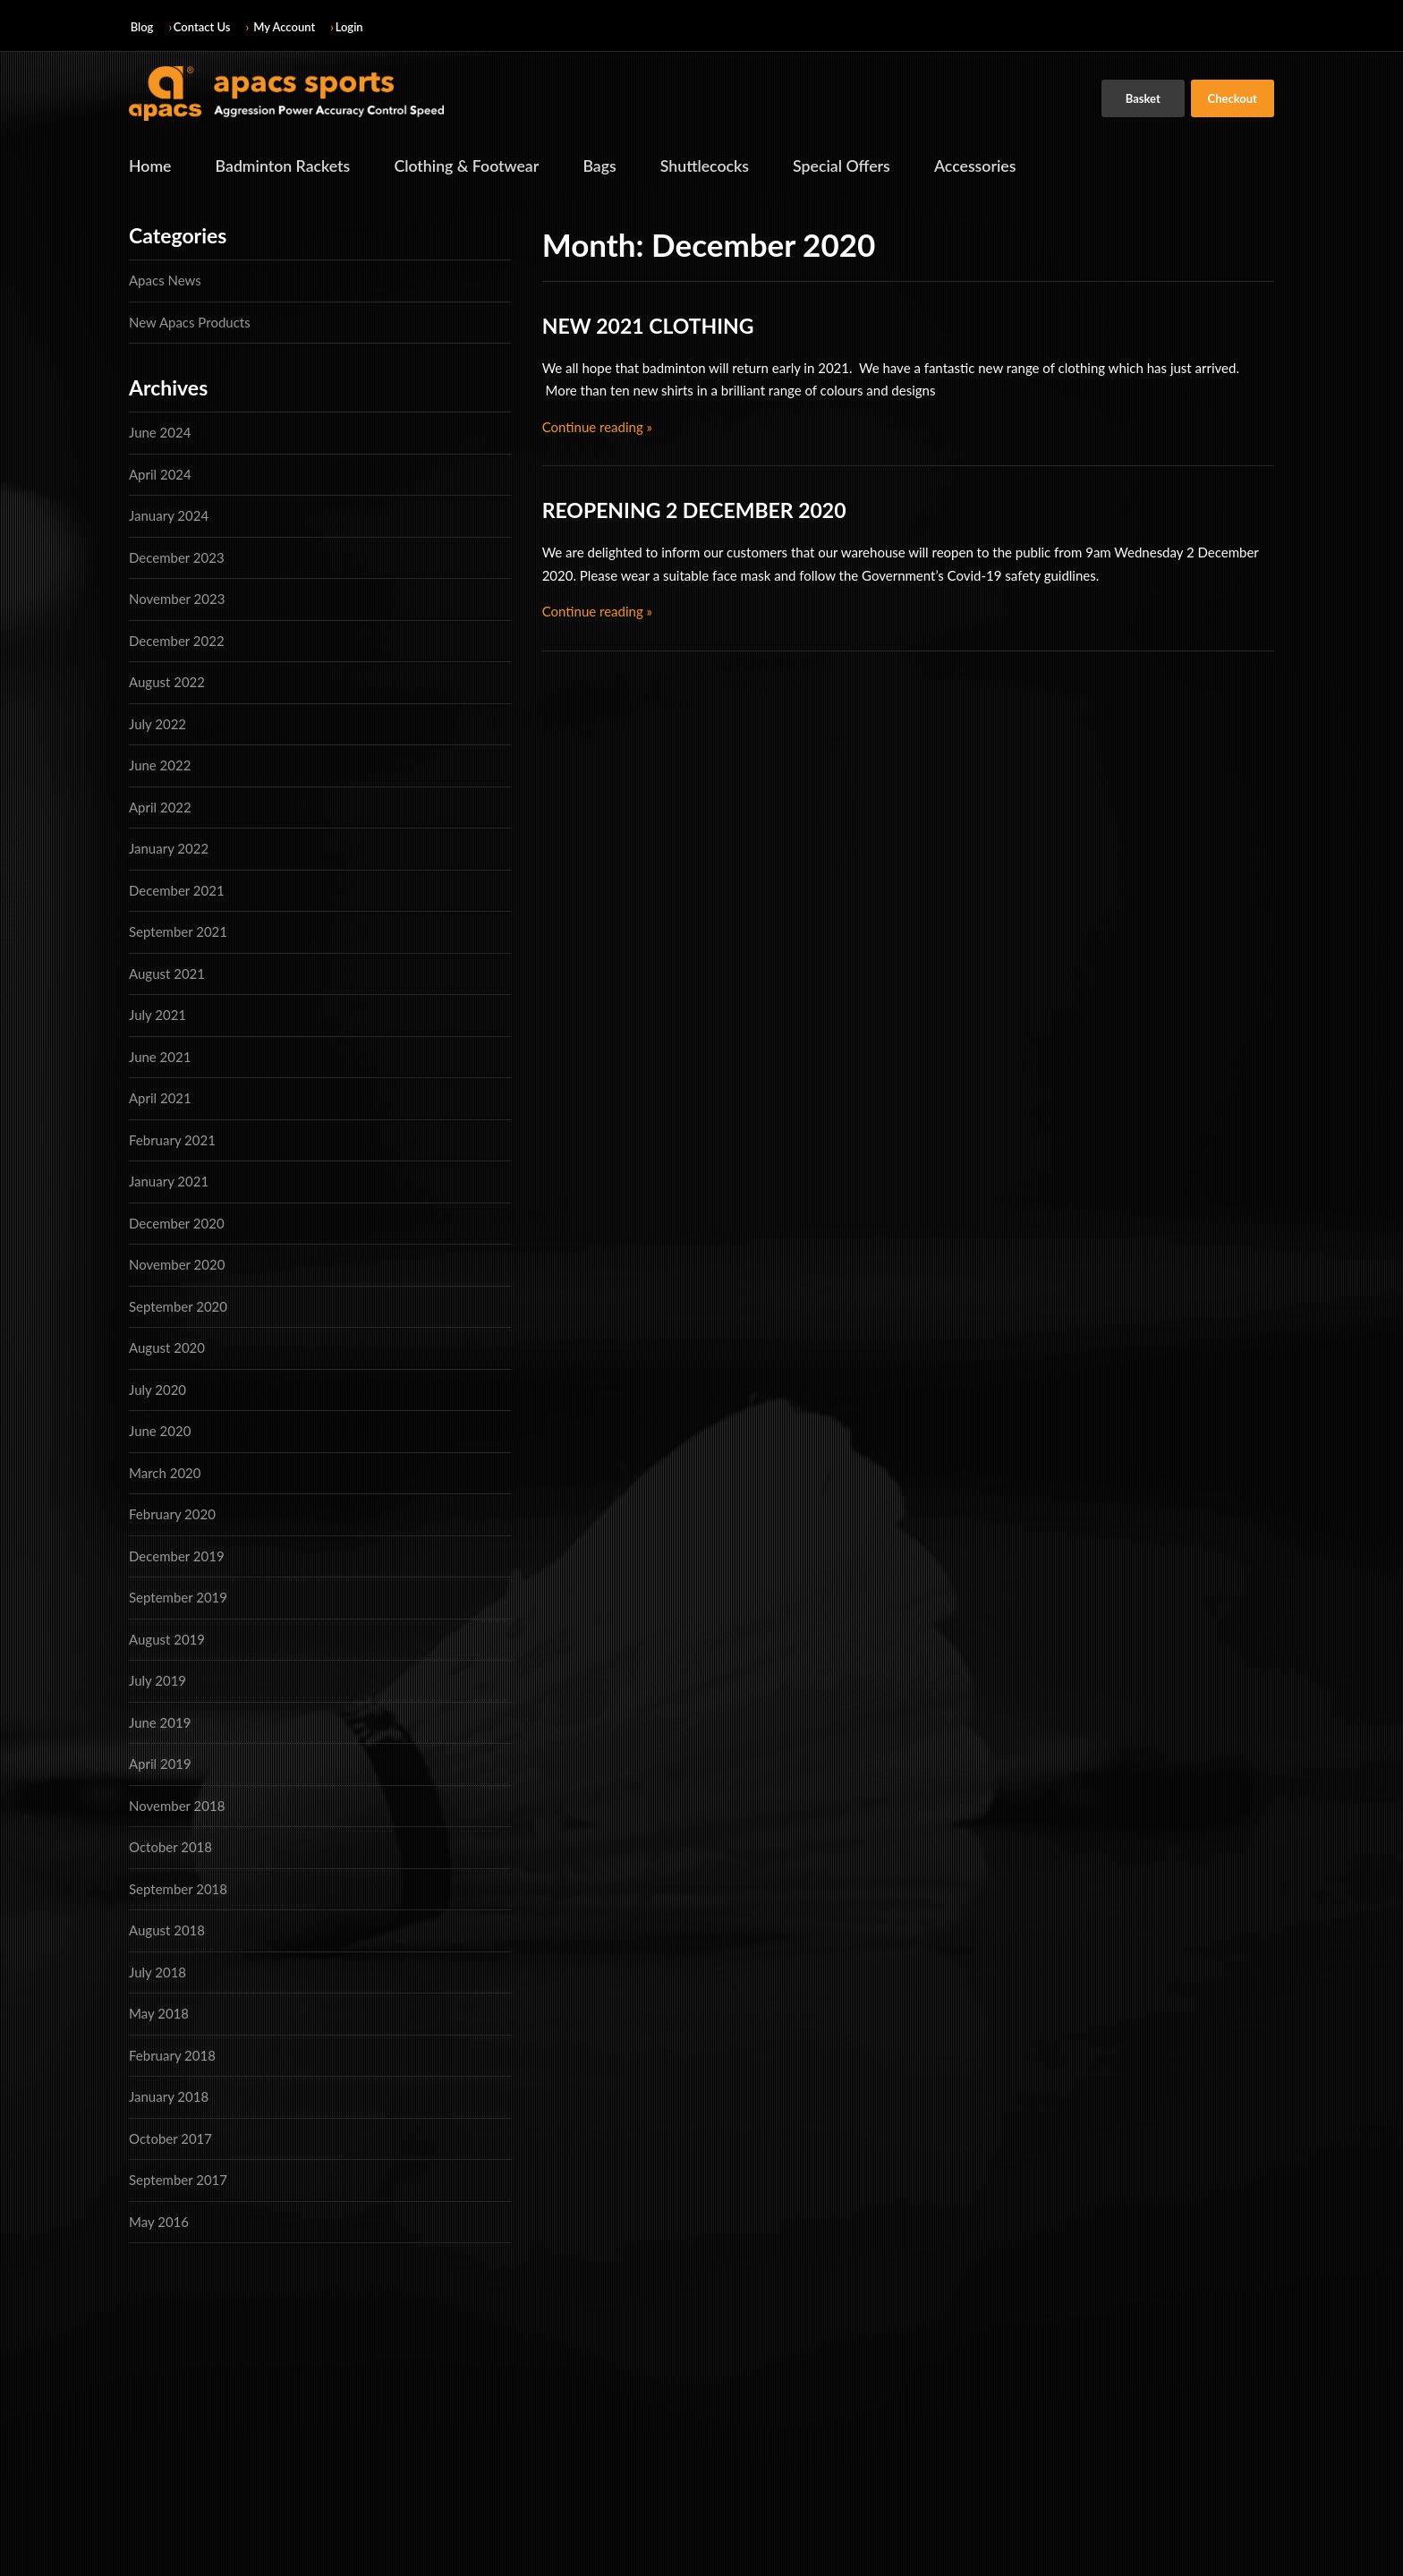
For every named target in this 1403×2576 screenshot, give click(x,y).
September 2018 (178, 1889)
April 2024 (160, 474)
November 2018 (177, 1806)
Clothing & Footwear (471, 166)
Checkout (1232, 98)
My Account (284, 27)
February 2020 (172, 1515)
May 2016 (159, 2222)
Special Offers (850, 166)
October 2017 (170, 2138)
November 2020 (177, 1265)
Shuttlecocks (712, 166)
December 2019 (177, 1556)
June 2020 (160, 1432)
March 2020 (164, 1473)
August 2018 (167, 1931)
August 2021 (167, 973)
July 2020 (157, 1390)
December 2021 (177, 890)
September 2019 (178, 1598)
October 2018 (170, 1848)
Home (150, 166)
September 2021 (178, 932)
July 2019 (157, 1681)
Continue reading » (597, 427)
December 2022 (177, 641)
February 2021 (172, 1140)
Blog (142, 27)
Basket (1143, 98)
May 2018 (159, 2014)
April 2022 (160, 807)
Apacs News (165, 281)
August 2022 (167, 683)
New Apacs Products (190, 322)
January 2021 (168, 1182)
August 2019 (167, 1639)
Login (349, 27)
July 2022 (157, 724)
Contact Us (202, 27)
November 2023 (177, 599)
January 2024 (168, 516)
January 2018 (168, 2097)
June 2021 (160, 1057)
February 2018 (172, 2055)
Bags (606, 166)
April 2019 (160, 1764)
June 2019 (160, 1722)
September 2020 (178, 1306)
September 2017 (178, 2180)
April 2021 (160, 1099)
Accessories (985, 166)
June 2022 (160, 766)
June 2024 (160, 433)
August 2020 (167, 1348)
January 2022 (168, 849)
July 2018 (157, 1972)
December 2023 (177, 557)
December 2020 (177, 1223)
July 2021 (157, 1015)
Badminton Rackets (284, 166)
